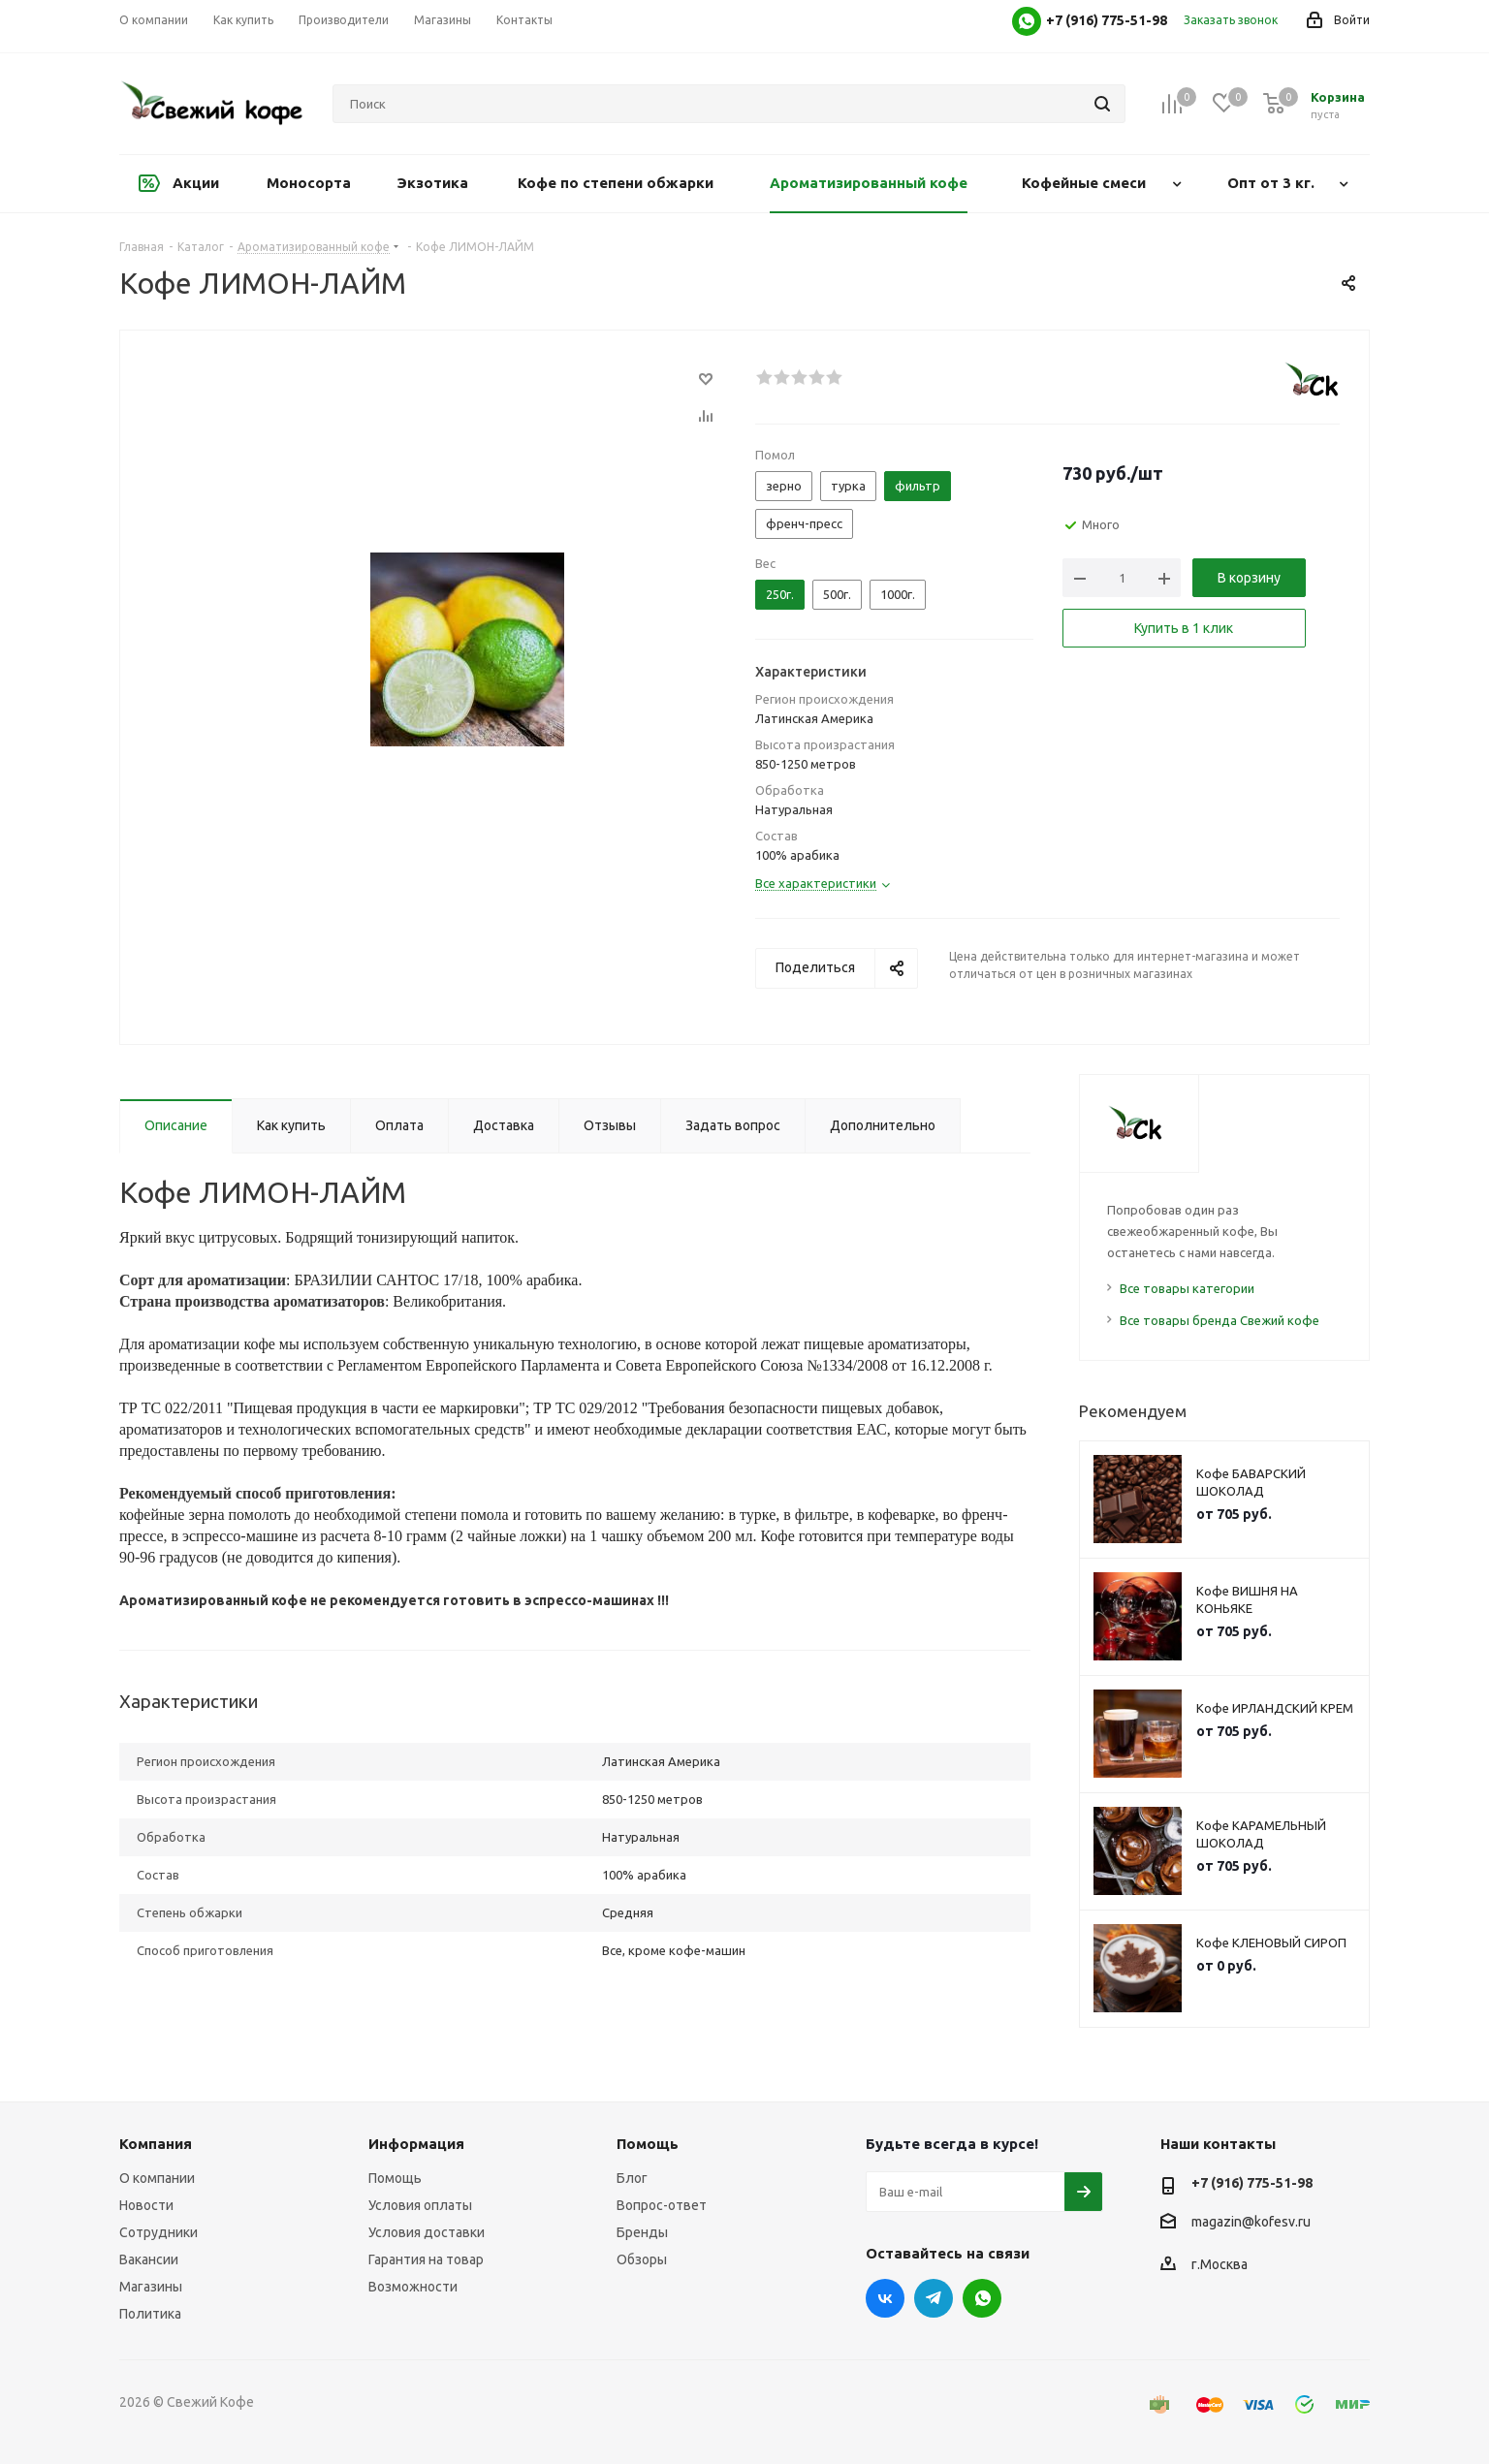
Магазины (150, 2286)
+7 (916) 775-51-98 (1252, 2183)
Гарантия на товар (426, 2259)
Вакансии (148, 2259)
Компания (155, 2143)
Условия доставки (426, 2232)
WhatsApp (982, 2298)
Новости (146, 2205)
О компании (157, 2178)
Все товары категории (1187, 1288)
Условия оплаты (420, 2205)
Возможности (413, 2286)
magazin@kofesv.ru (1251, 2221)
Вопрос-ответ (662, 2205)
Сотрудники (158, 2232)
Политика (150, 2314)
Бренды (642, 2232)
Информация (416, 2143)
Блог (632, 2178)
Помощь (395, 2178)
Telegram (933, 2298)
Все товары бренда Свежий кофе (1219, 1320)
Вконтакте (885, 2298)
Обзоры (642, 2259)
